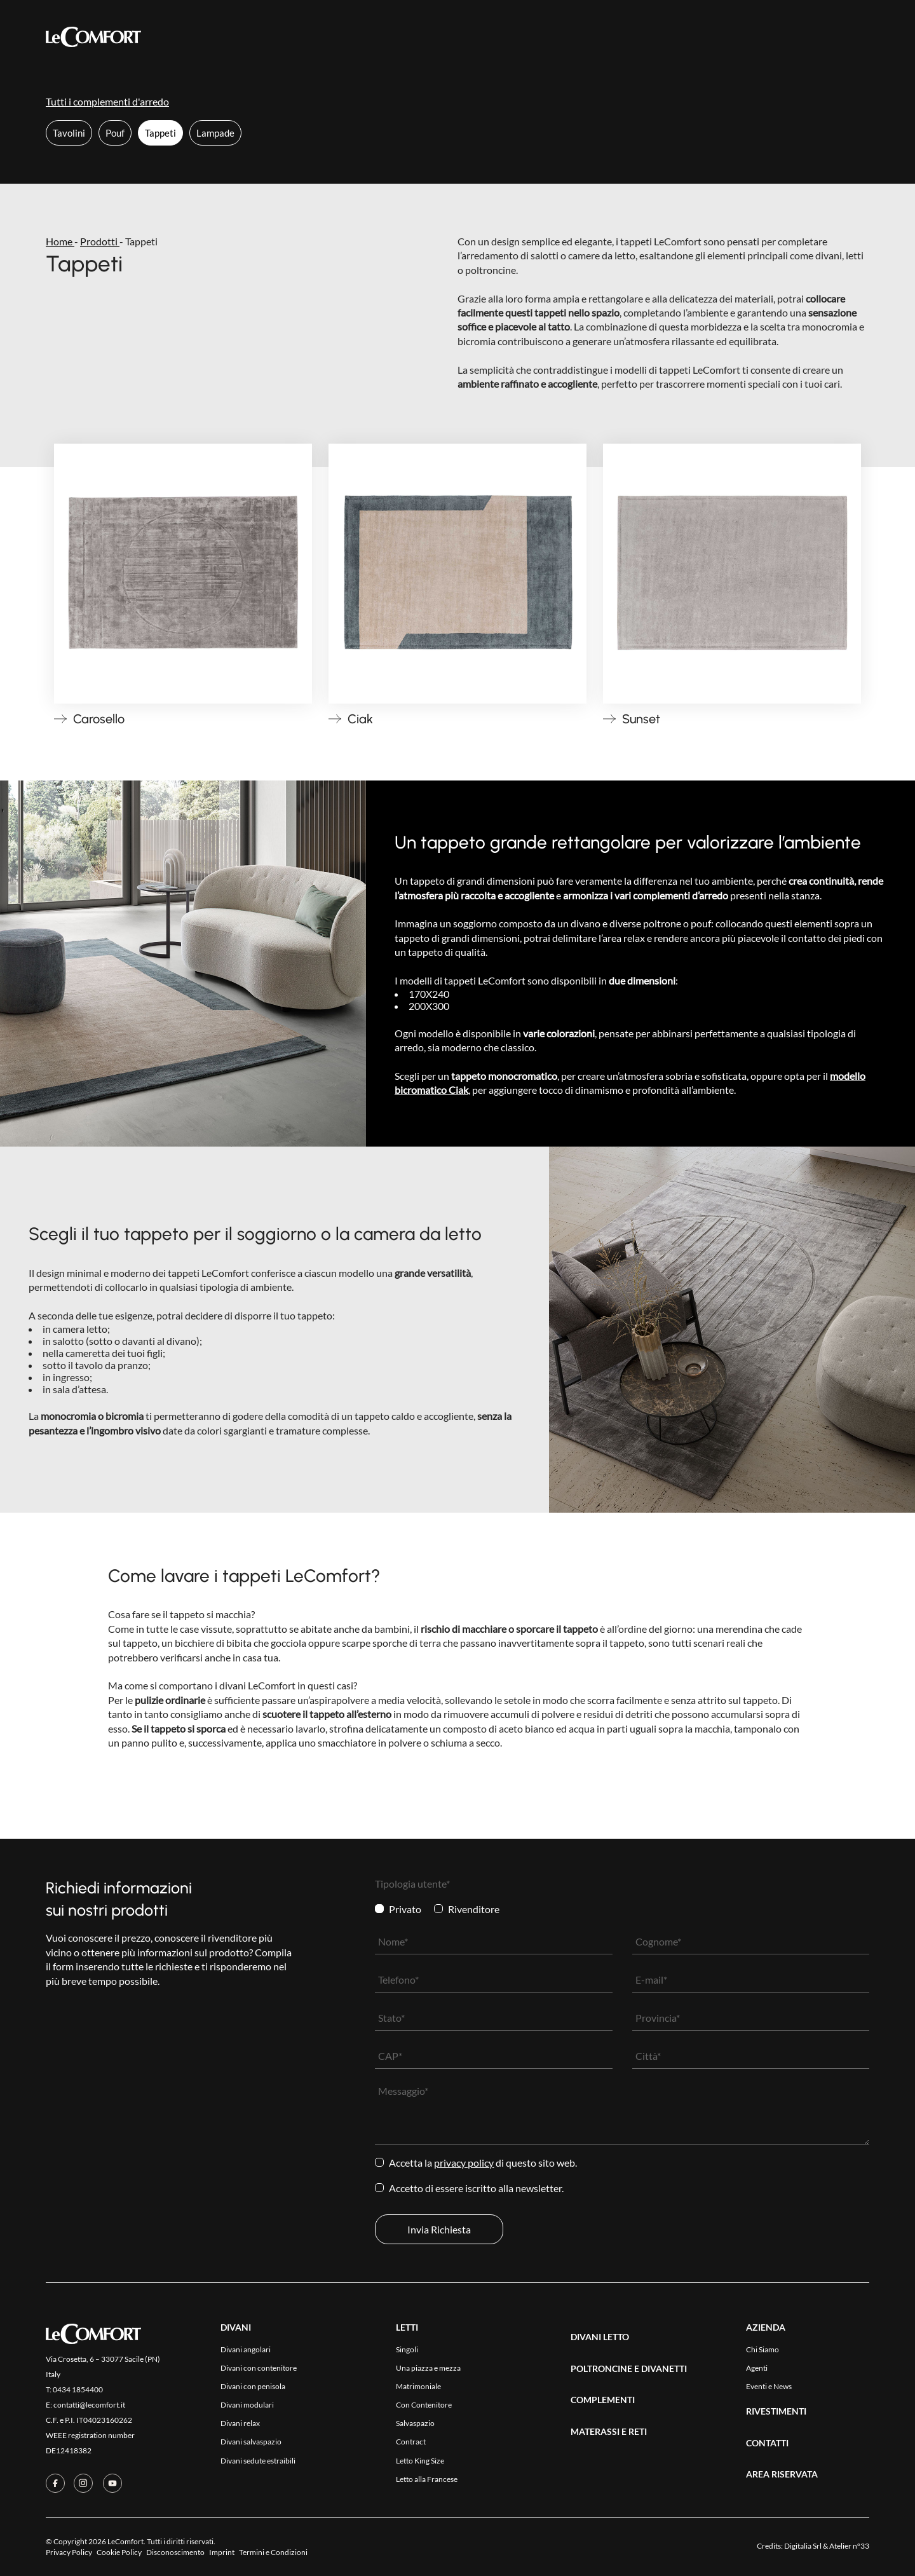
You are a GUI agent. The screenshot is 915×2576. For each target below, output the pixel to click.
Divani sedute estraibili (257, 2460)
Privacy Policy (464, 2163)
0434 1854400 (78, 2389)
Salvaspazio (415, 2423)
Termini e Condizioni (273, 2552)
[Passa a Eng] (859, 36)
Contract (411, 2441)
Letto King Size (420, 2460)
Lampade (215, 133)
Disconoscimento (175, 2552)
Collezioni (356, 36)
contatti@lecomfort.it (89, 2404)
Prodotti (287, 37)
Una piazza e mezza (428, 2368)
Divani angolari (245, 2349)
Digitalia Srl (803, 2546)
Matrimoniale (418, 2386)
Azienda (503, 37)
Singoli (407, 2349)
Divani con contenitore (258, 2368)
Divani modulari (247, 2404)
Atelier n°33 (849, 2546)
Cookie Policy (119, 2552)
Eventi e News (769, 2386)
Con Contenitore (424, 2404)
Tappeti (160, 133)
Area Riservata (632, 37)
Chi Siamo (762, 2349)
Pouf (115, 133)
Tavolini (69, 133)
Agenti (757, 2368)
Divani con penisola (252, 2386)
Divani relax (240, 2423)
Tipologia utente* (412, 1883)
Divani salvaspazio (250, 2441)
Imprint (221, 2552)
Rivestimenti (436, 37)
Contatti (560, 37)
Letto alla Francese (427, 2479)
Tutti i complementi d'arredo (107, 101)
